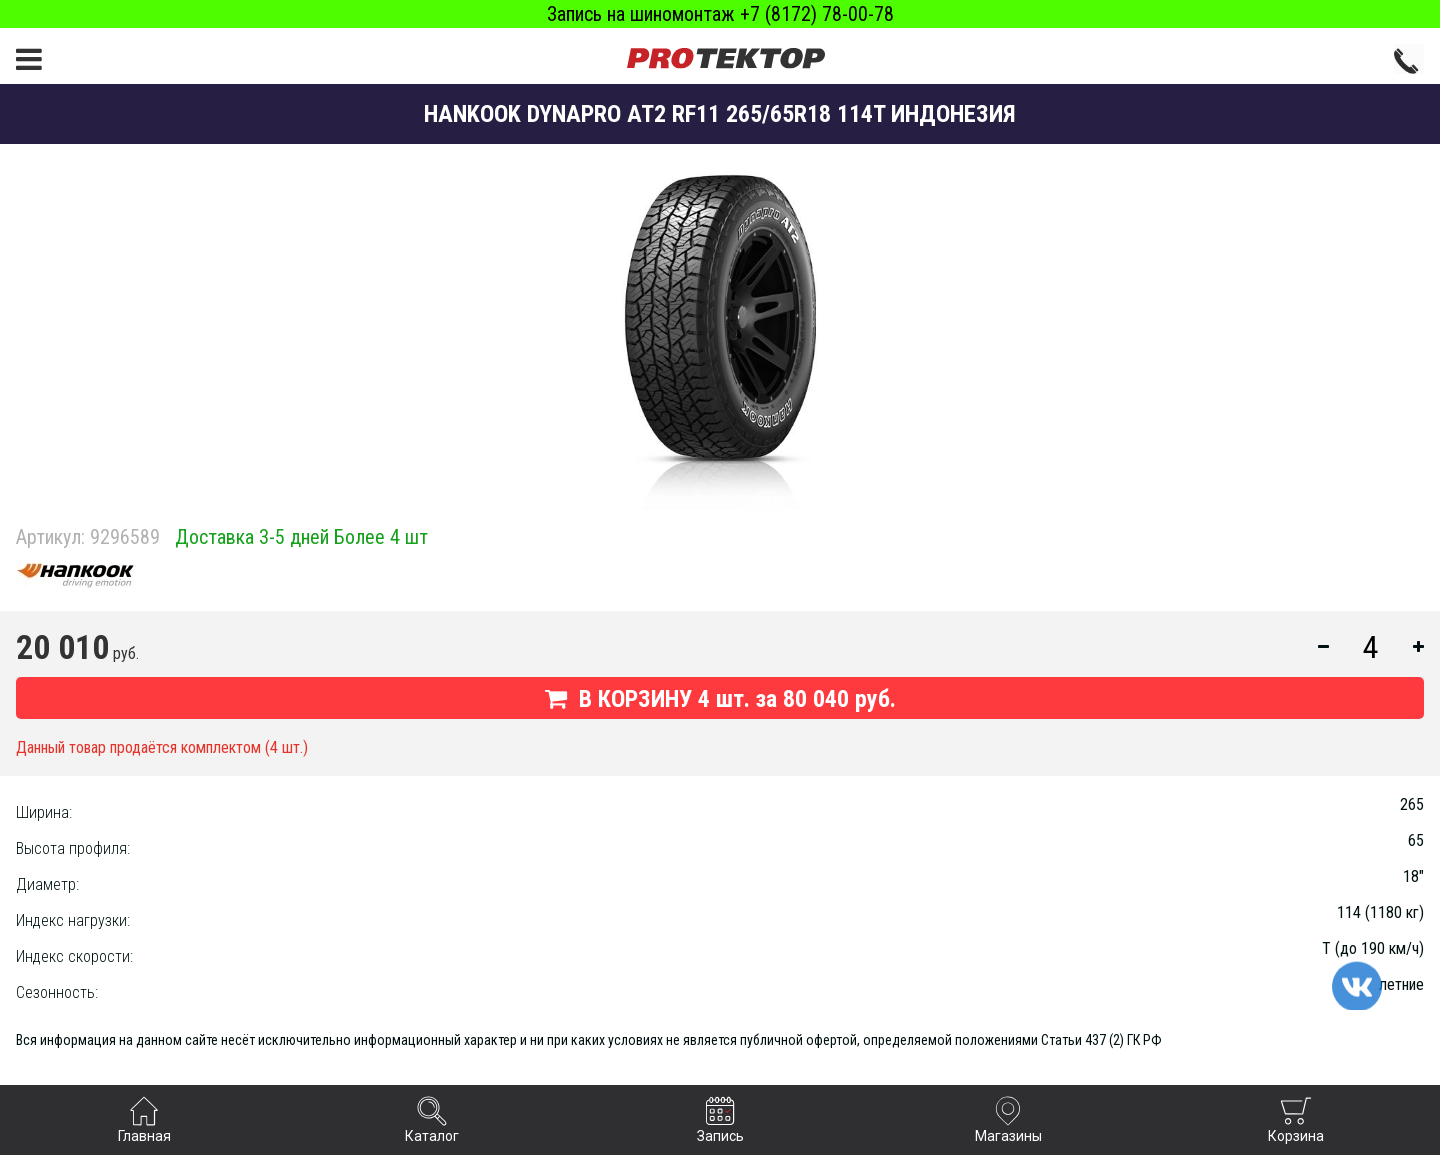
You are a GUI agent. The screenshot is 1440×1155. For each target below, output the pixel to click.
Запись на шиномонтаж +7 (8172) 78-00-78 (720, 14)
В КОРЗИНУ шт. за (720, 699)
